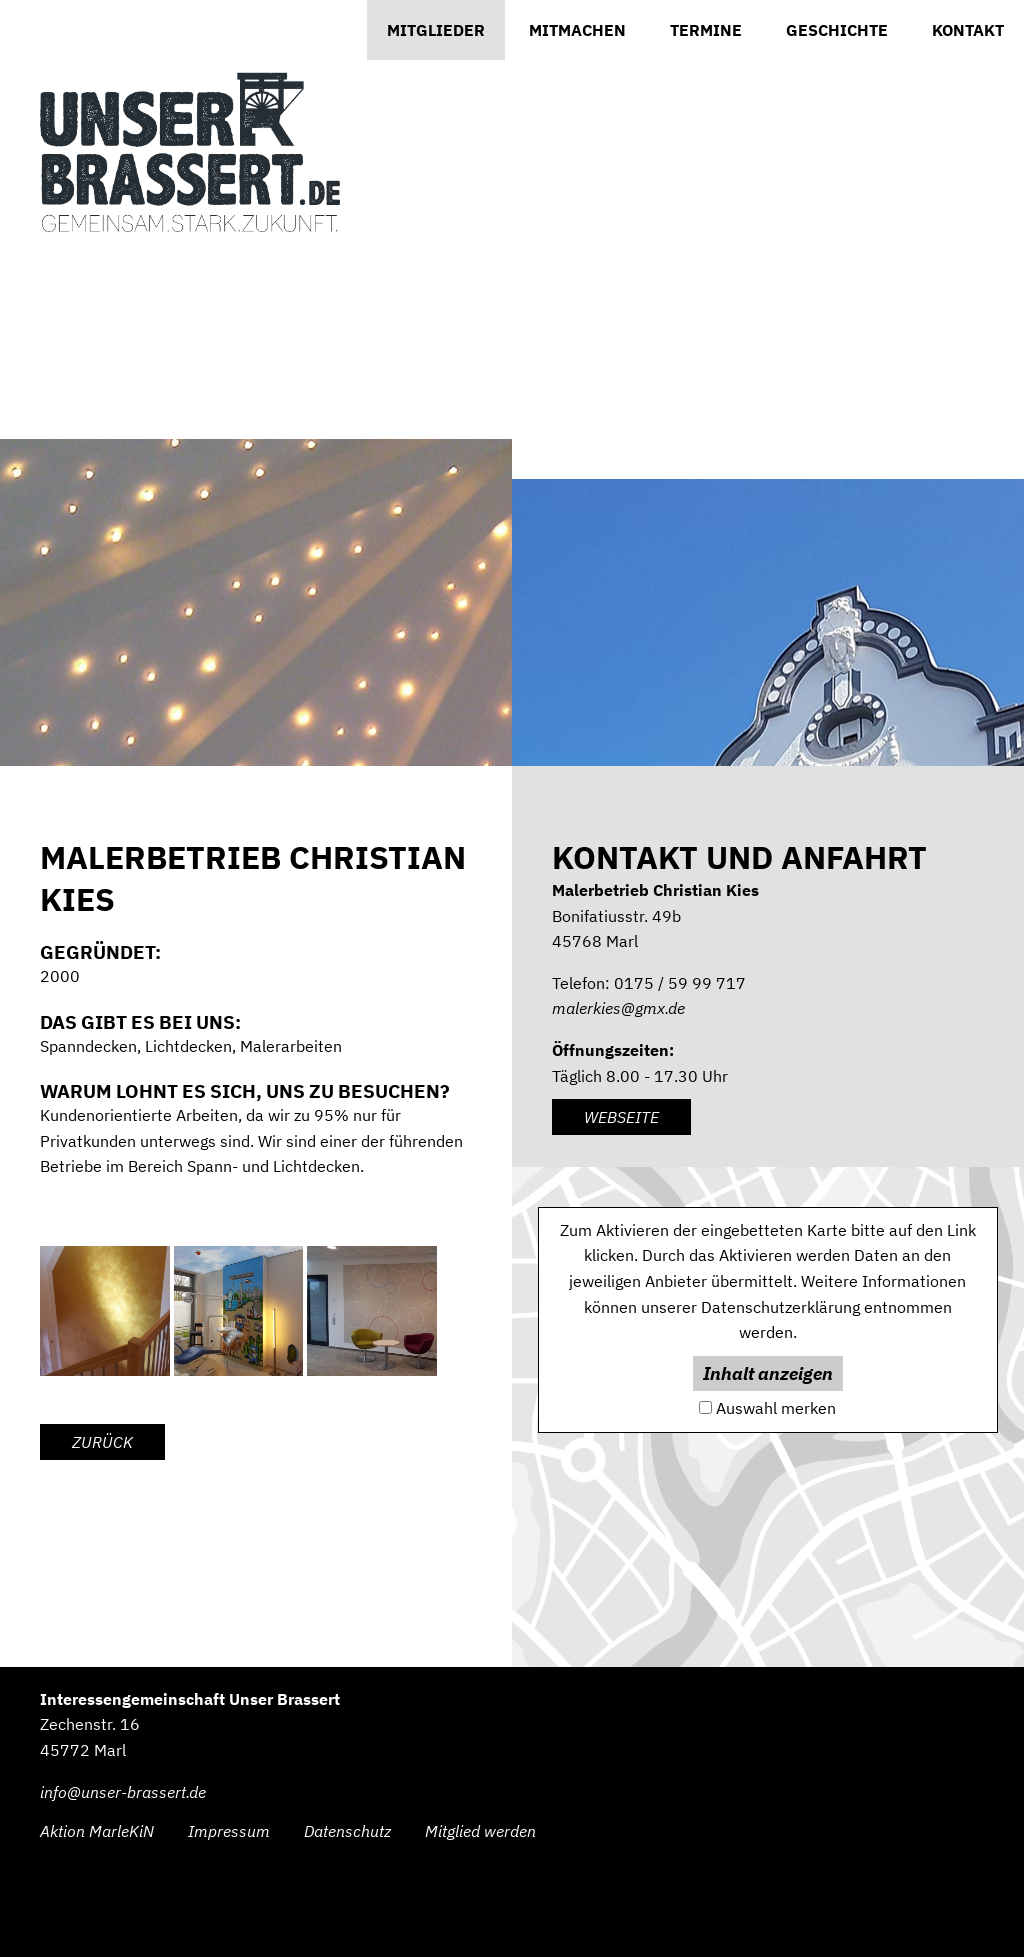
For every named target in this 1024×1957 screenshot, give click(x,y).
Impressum (229, 1831)
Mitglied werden (480, 1831)
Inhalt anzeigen (768, 1373)
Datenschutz (347, 1831)
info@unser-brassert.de (123, 1792)
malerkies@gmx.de (618, 1008)
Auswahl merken (776, 1408)
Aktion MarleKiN (97, 1831)
